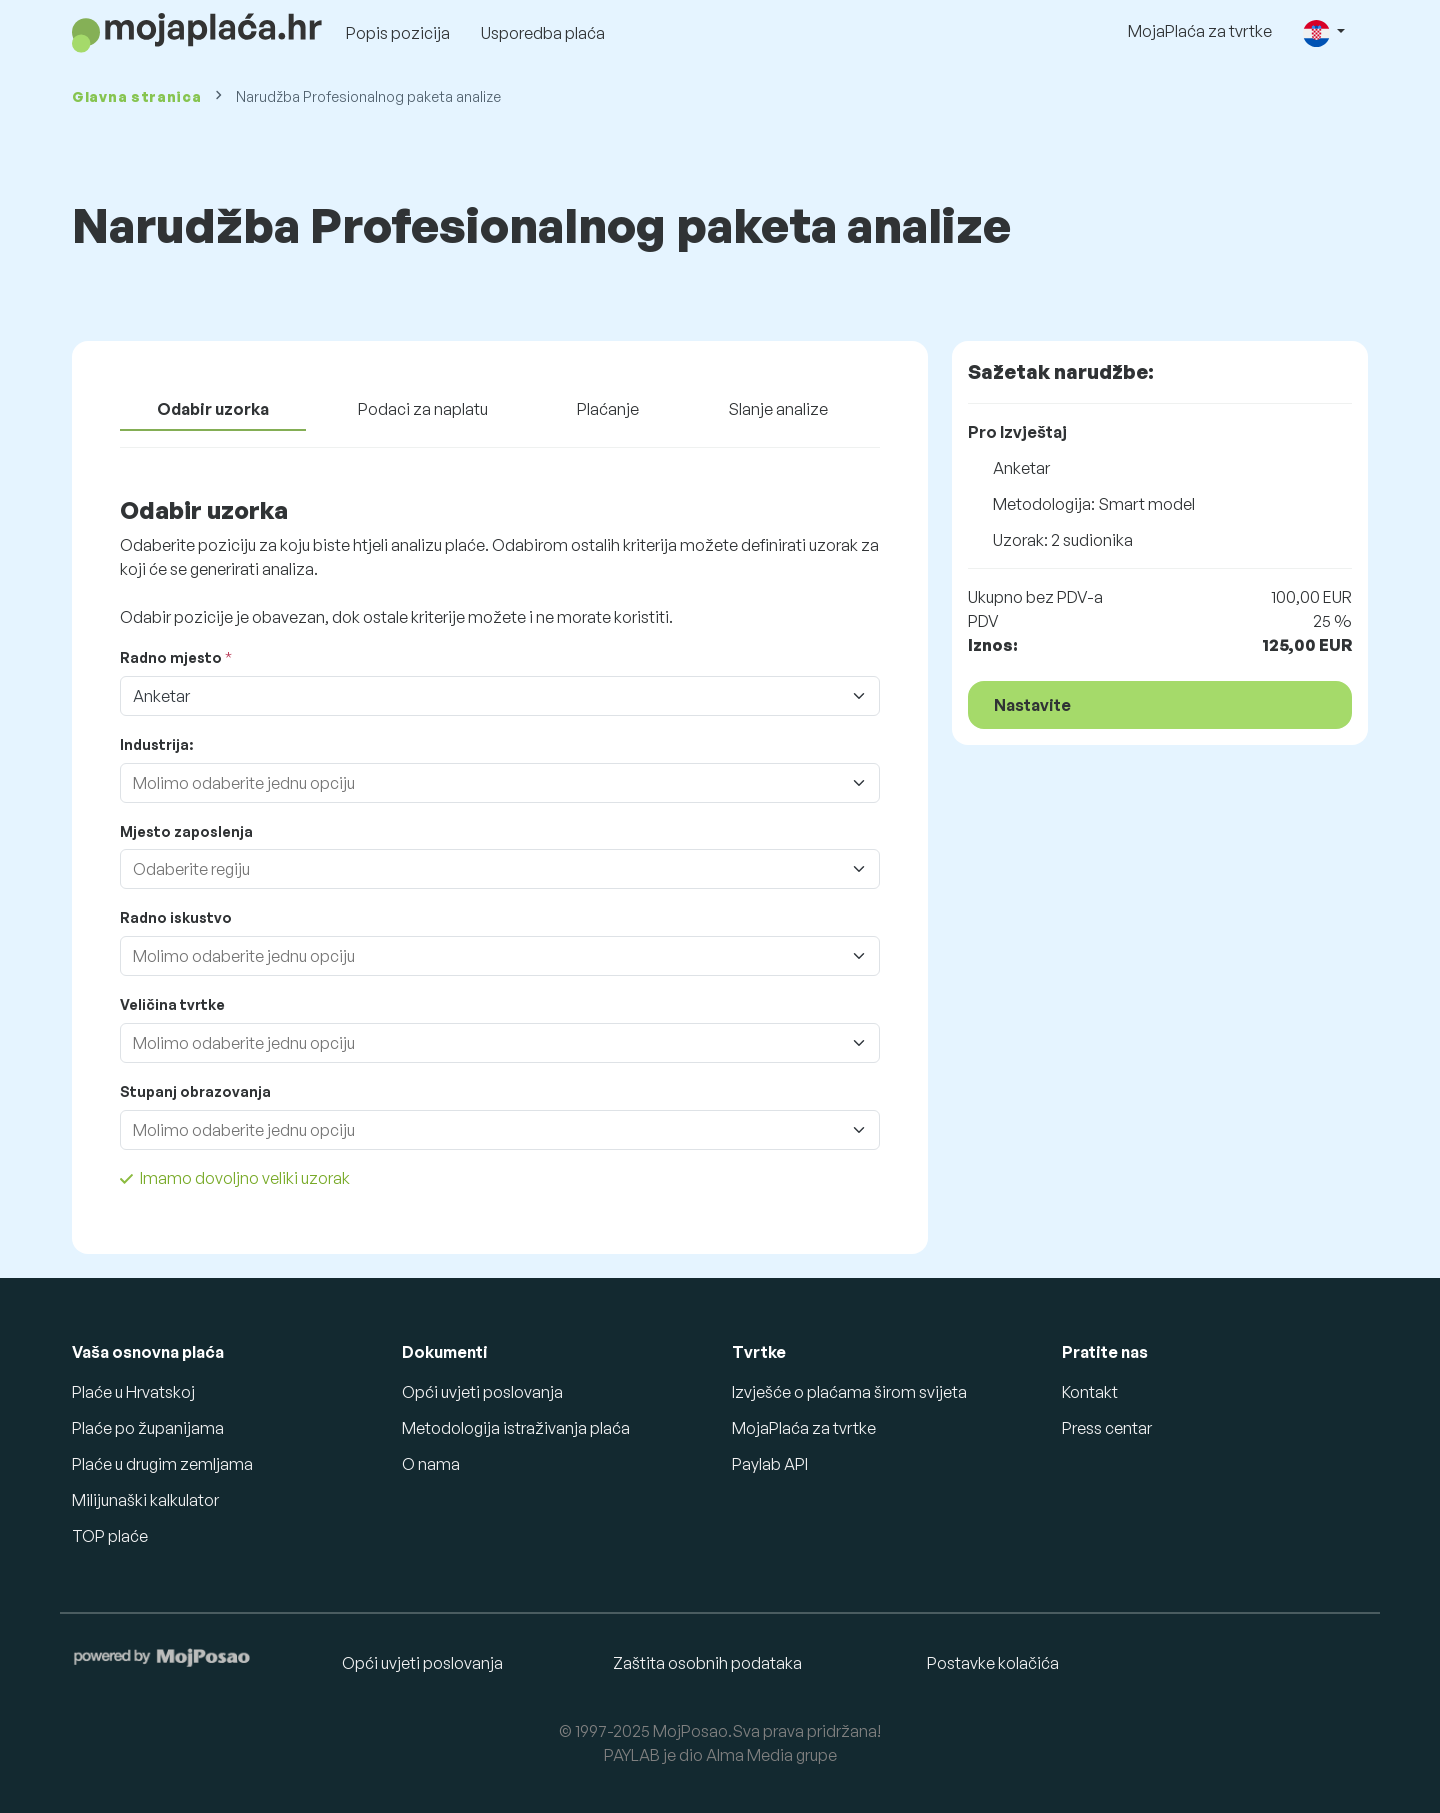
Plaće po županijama (148, 1428)
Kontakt (1090, 1392)
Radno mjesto (171, 657)
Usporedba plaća (543, 33)
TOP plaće (110, 1536)
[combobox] (480, 783)
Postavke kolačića (993, 1663)
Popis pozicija (398, 33)
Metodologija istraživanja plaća (516, 1428)
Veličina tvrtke (172, 1004)
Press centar (1107, 1428)
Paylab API (770, 1464)
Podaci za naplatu (423, 409)
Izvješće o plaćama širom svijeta (849, 1392)
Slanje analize (778, 409)
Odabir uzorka (213, 409)
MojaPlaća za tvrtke (1200, 31)
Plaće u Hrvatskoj (133, 1392)
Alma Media (749, 1755)
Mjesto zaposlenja (186, 831)
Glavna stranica (137, 96)
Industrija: (156, 744)
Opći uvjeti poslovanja (482, 1392)
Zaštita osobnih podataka (707, 1663)
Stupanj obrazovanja (195, 1091)
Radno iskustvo (176, 917)
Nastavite (1032, 705)
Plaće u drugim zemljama (162, 1464)
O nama (431, 1464)
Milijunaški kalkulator (145, 1500)
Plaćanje (608, 409)
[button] (1324, 32)
